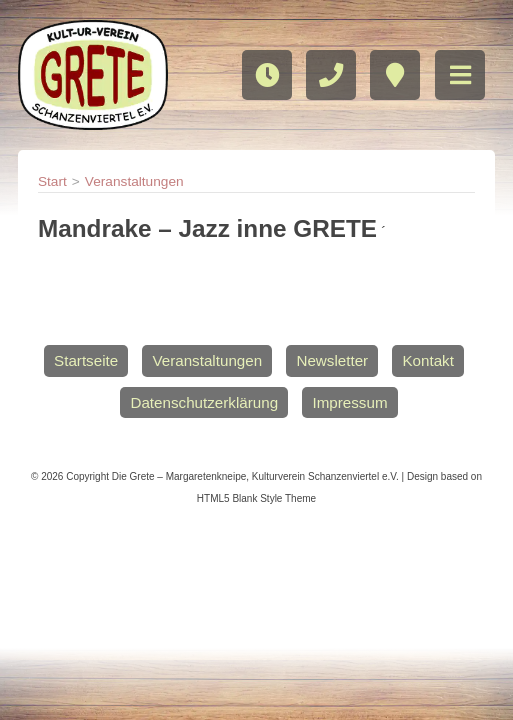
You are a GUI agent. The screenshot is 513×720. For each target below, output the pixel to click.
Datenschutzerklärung (204, 402)
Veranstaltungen (134, 181)
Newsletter (332, 360)
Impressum (349, 402)
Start (52, 181)
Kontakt (428, 360)
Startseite (86, 360)
